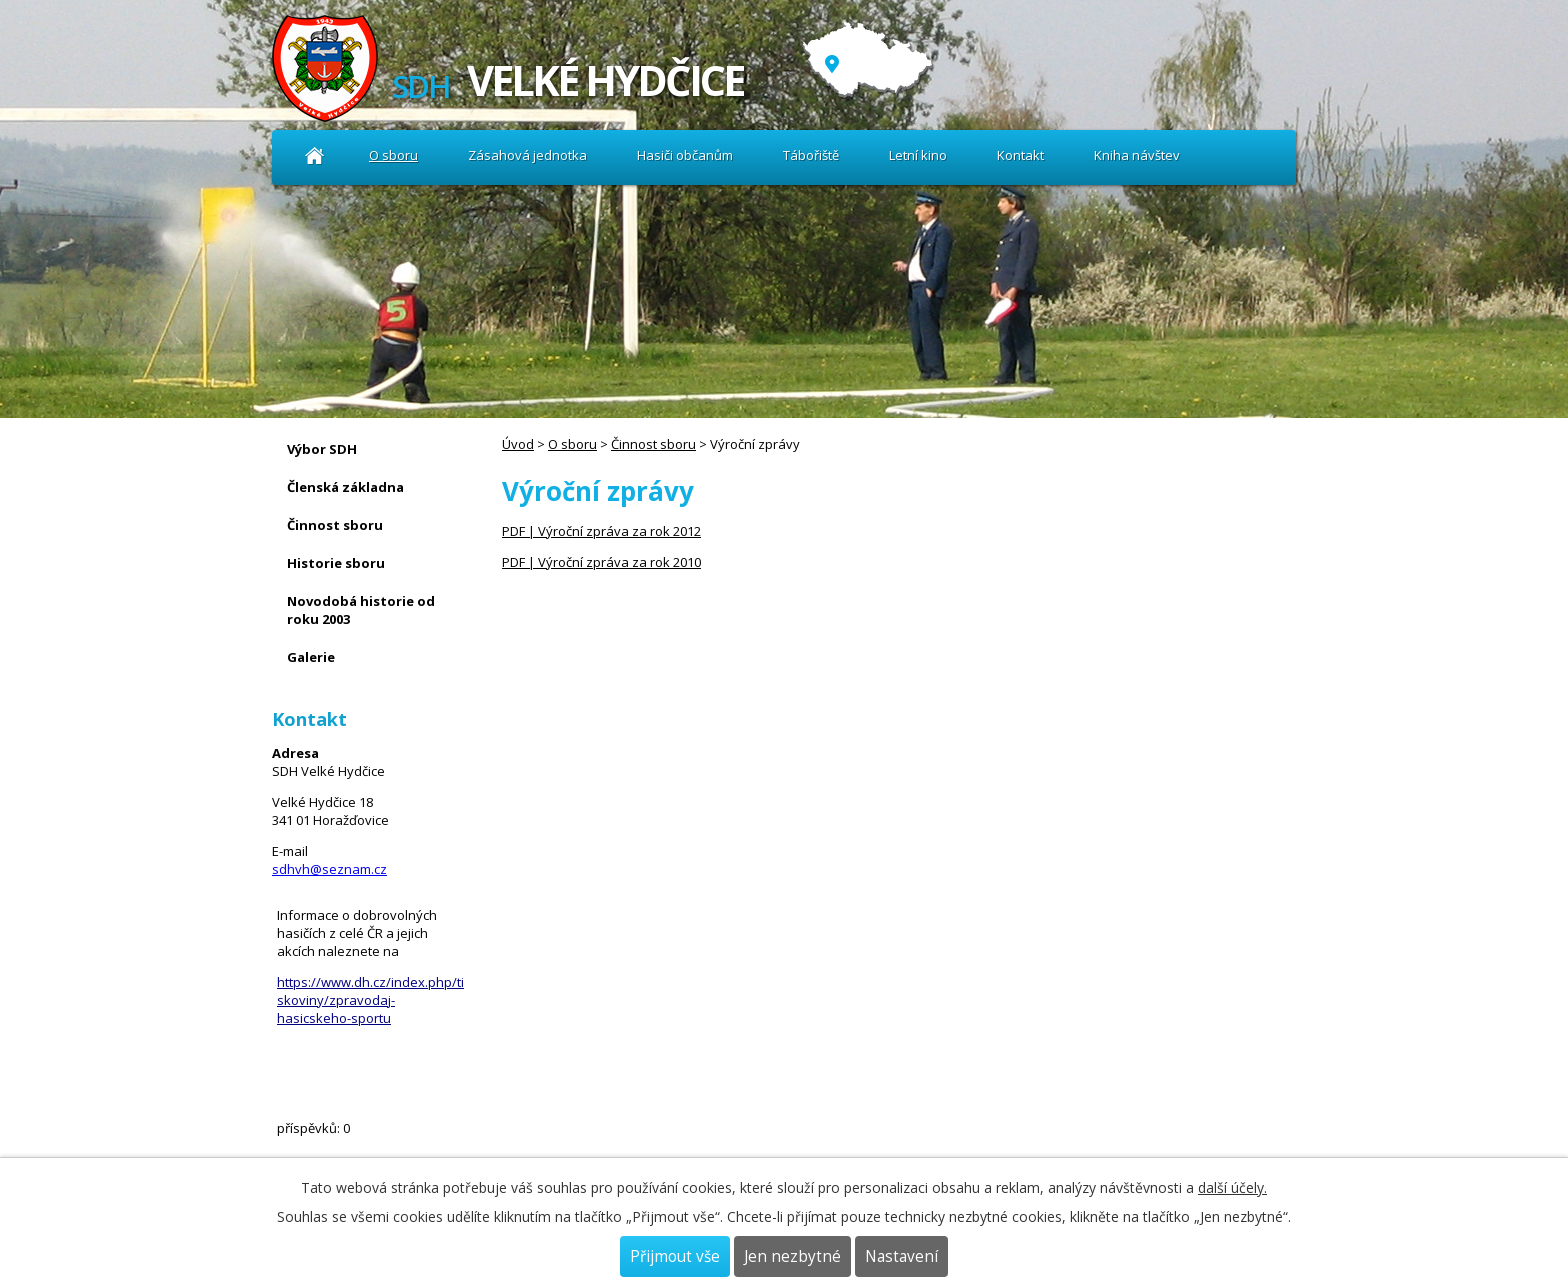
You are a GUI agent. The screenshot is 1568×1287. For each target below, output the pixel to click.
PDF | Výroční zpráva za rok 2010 (601, 562)
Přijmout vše (675, 1256)
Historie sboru (336, 563)
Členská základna (345, 487)
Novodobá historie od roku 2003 (361, 610)
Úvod (314, 155)
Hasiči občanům (685, 155)
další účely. (1232, 1187)
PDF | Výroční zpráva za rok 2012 (601, 531)
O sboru (393, 155)
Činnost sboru (653, 444)
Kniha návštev (1137, 155)
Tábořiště (811, 155)
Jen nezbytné (792, 1256)
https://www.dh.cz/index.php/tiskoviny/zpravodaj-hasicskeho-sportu (370, 1000)
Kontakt (1020, 155)
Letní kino (918, 155)
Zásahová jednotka (527, 155)
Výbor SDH (322, 449)
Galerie (311, 657)
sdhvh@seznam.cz (329, 869)
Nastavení (901, 1256)
